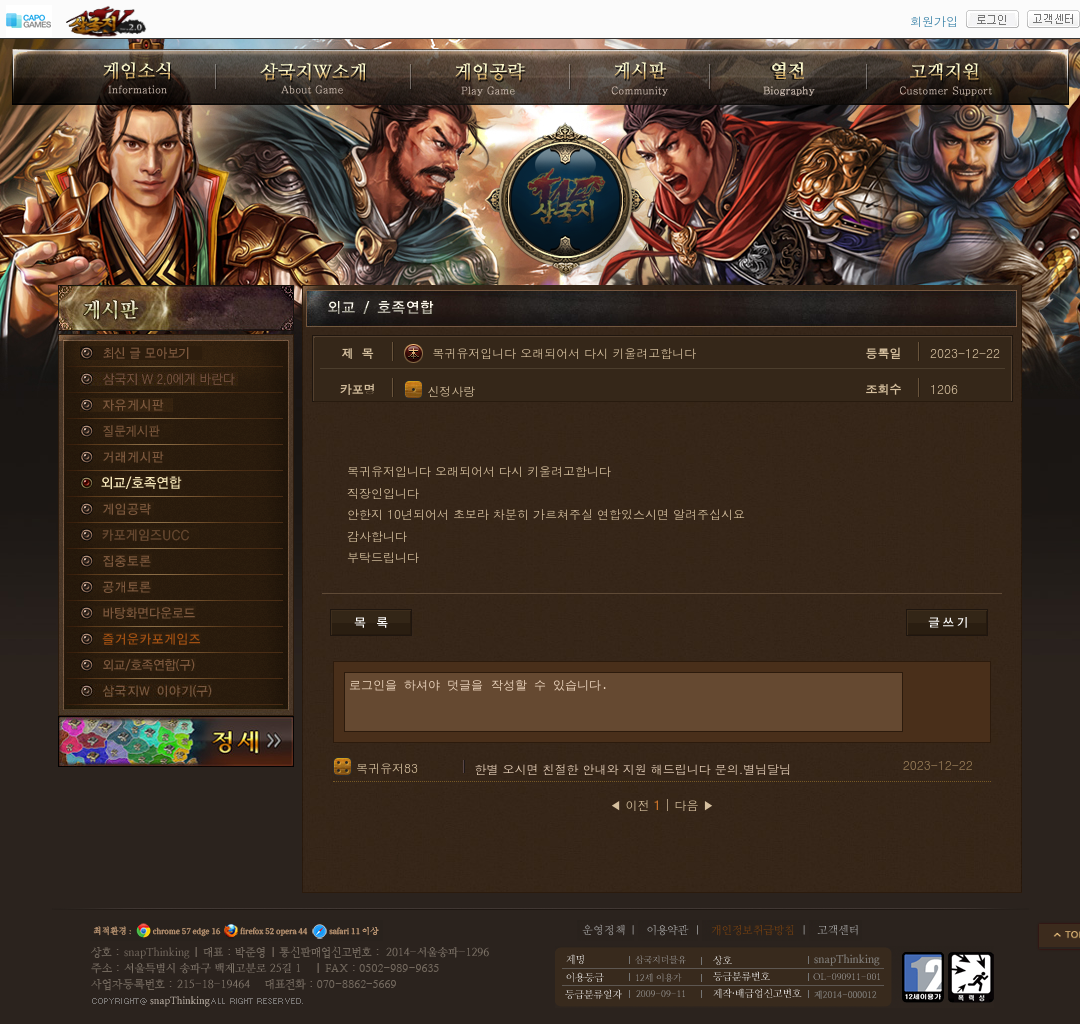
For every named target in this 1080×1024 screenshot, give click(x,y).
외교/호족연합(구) (176, 666)
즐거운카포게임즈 (176, 640)
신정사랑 (451, 390)
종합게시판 (176, 354)
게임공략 (176, 510)
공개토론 (176, 588)
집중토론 (176, 562)
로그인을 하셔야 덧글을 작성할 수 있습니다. (623, 702)
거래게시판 (176, 458)
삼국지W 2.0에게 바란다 (176, 380)
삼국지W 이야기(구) (176, 692)
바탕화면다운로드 (176, 614)
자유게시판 (176, 406)
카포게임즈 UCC (176, 536)
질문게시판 (176, 432)
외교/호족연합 (176, 484)
